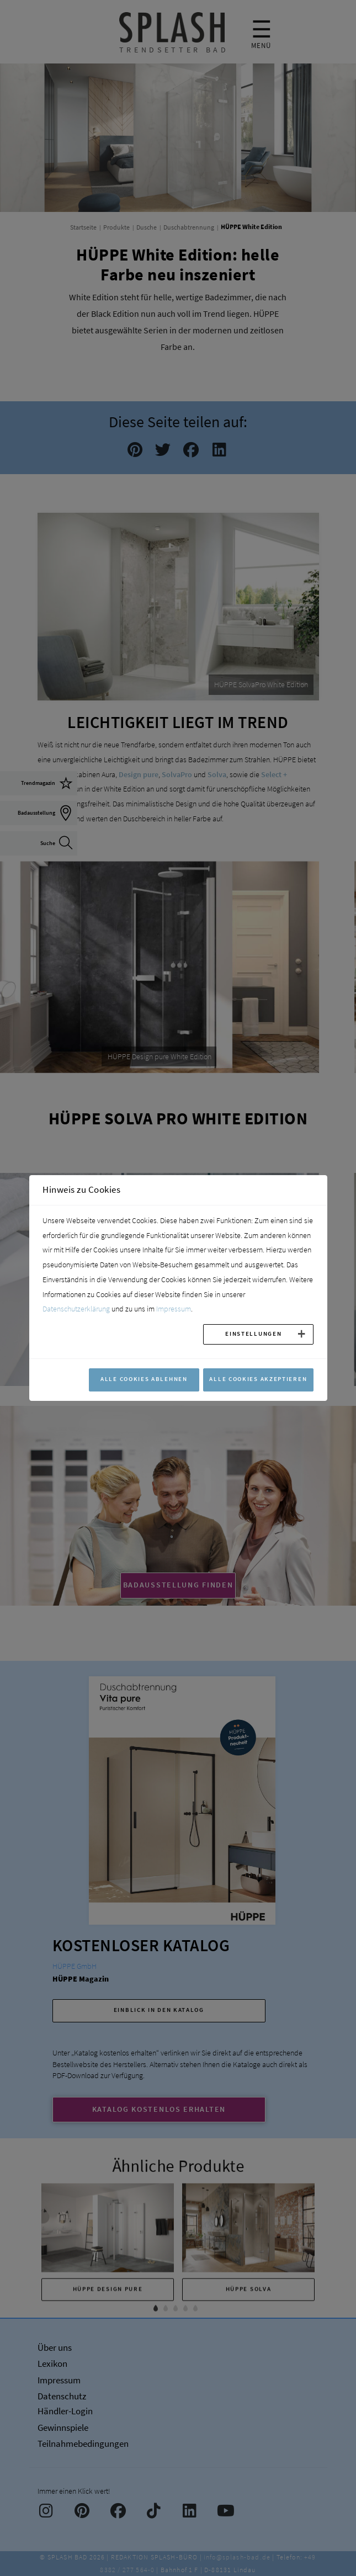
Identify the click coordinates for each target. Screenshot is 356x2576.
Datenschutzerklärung (76, 1309)
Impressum (173, 1309)
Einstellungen (253, 1333)
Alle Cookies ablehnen (144, 1379)
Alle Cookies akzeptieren (258, 1379)
